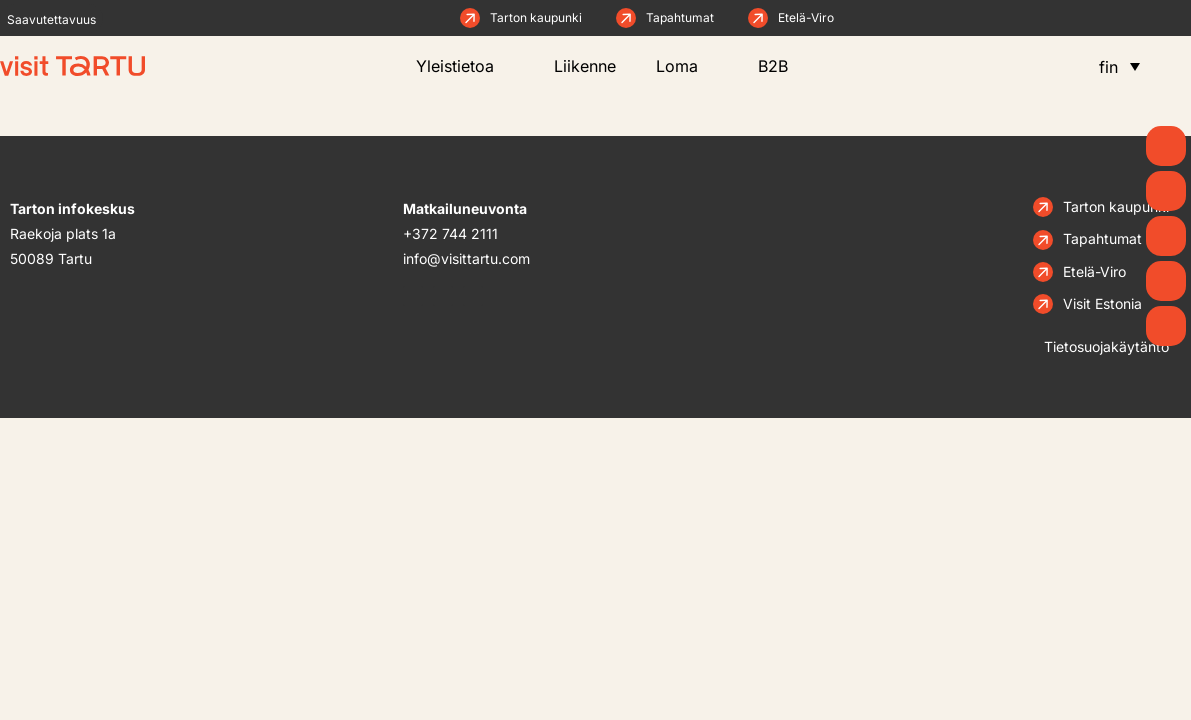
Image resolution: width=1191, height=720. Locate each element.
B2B (788, 66)
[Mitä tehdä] (1166, 236)
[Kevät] (1166, 146)
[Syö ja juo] (1166, 281)
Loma (687, 66)
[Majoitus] (1166, 326)
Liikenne (585, 66)
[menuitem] (1119, 66)
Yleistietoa (465, 66)
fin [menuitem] (1108, 67)
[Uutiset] (1166, 191)
